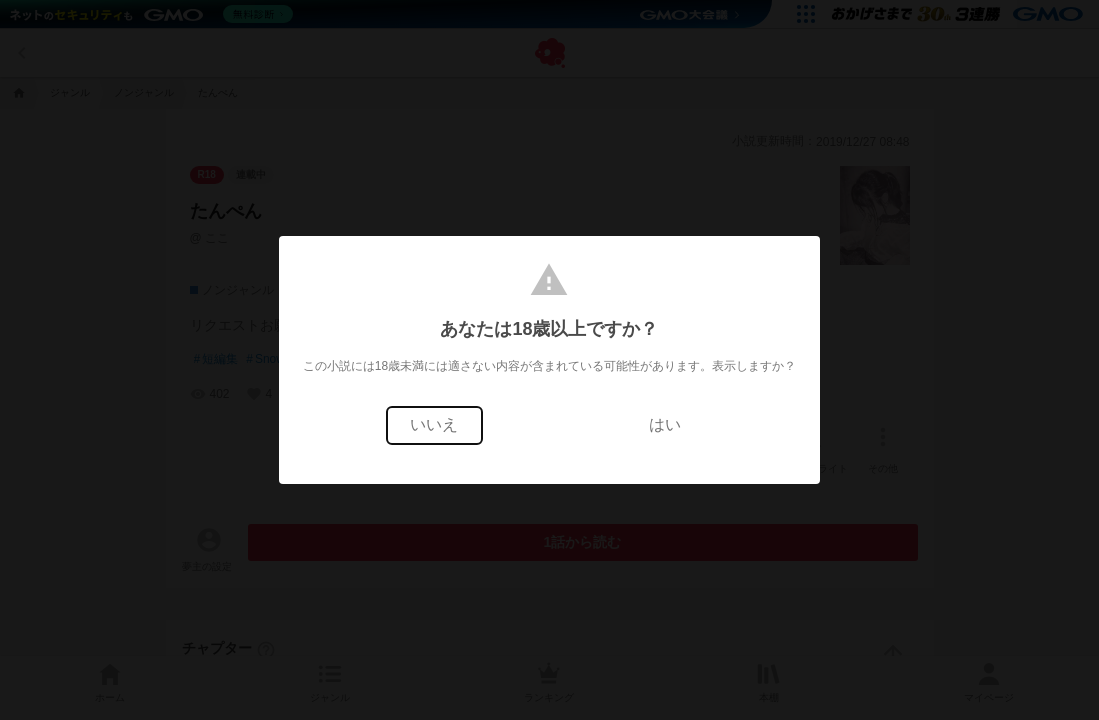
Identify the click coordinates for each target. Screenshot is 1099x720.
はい (665, 424)
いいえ (434, 424)
